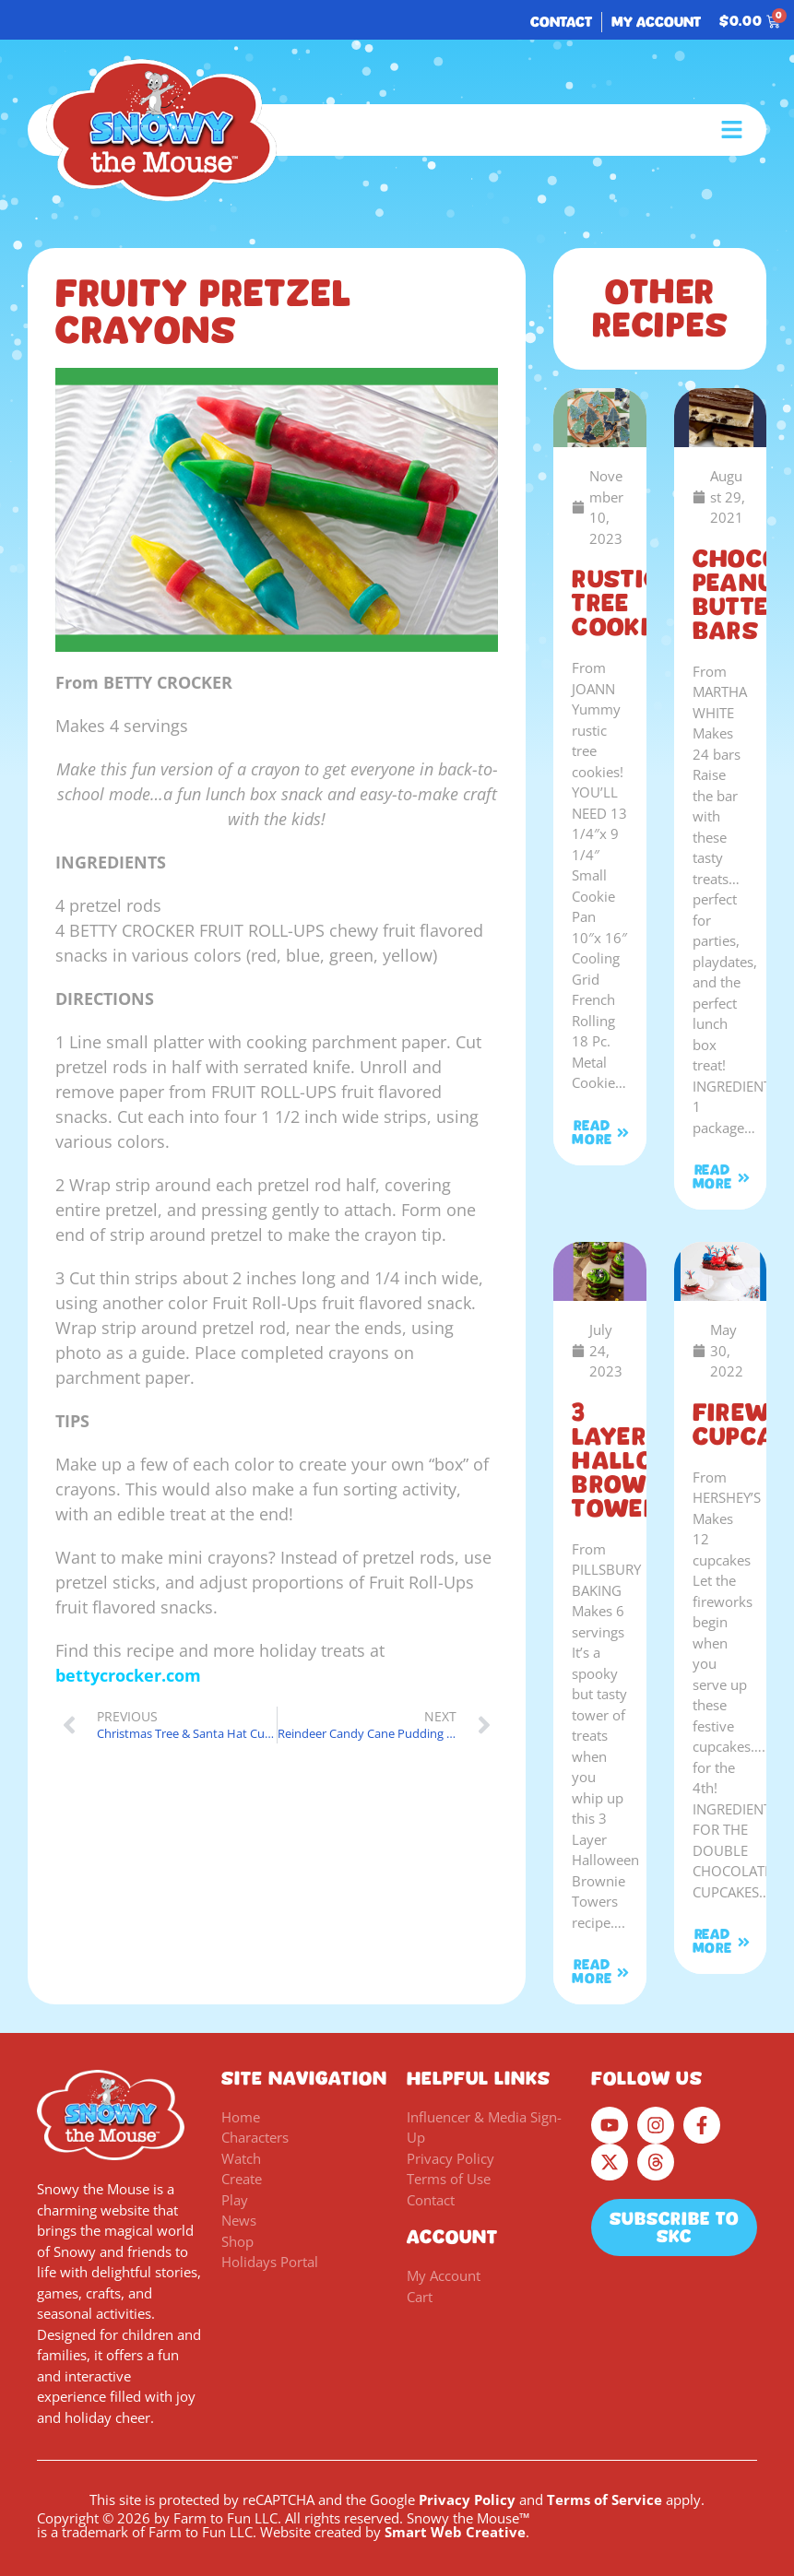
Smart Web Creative (455, 2532)
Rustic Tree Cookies (626, 603)
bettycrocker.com (128, 1675)
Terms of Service (604, 2499)
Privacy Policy (467, 2499)
